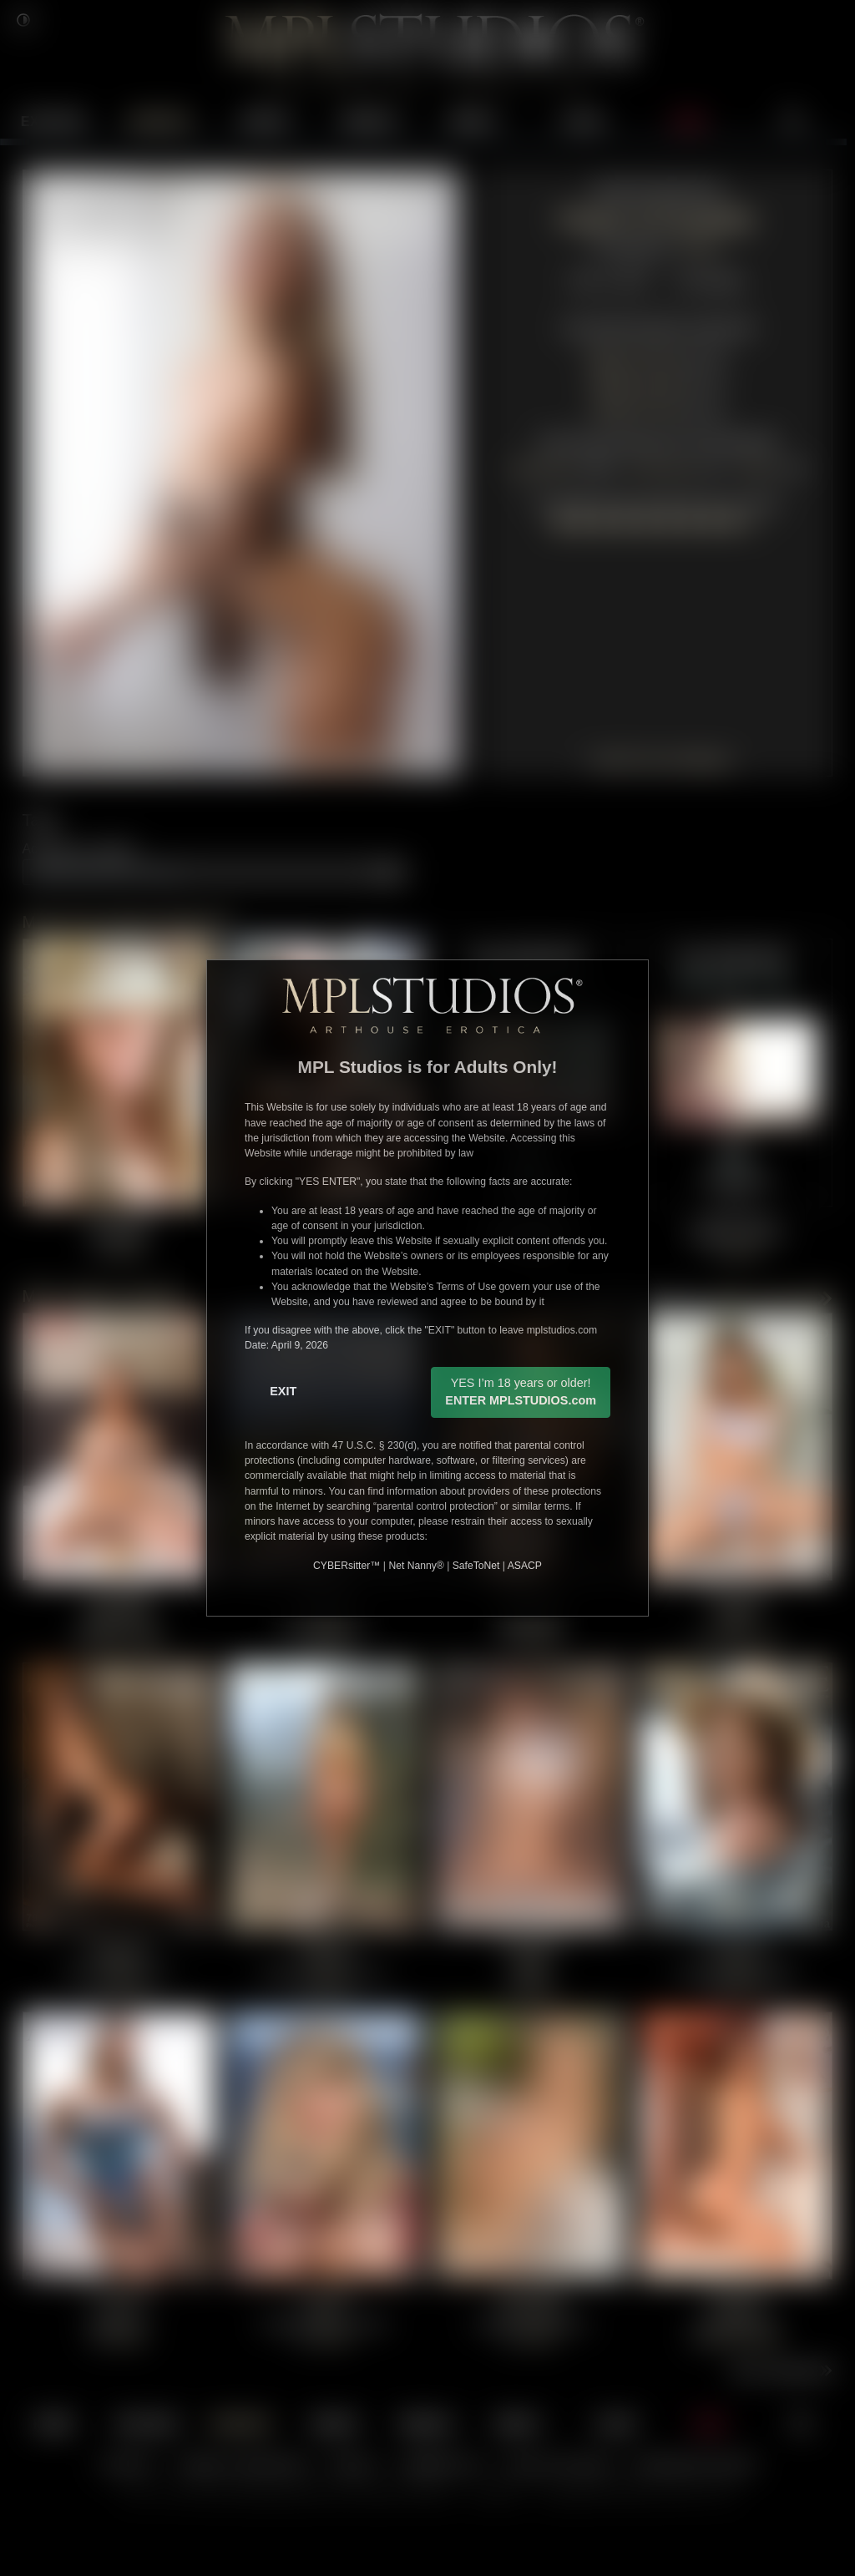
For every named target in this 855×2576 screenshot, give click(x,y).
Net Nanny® (415, 1565)
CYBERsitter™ (346, 1565)
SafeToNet (476, 1565)
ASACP (525, 1565)
